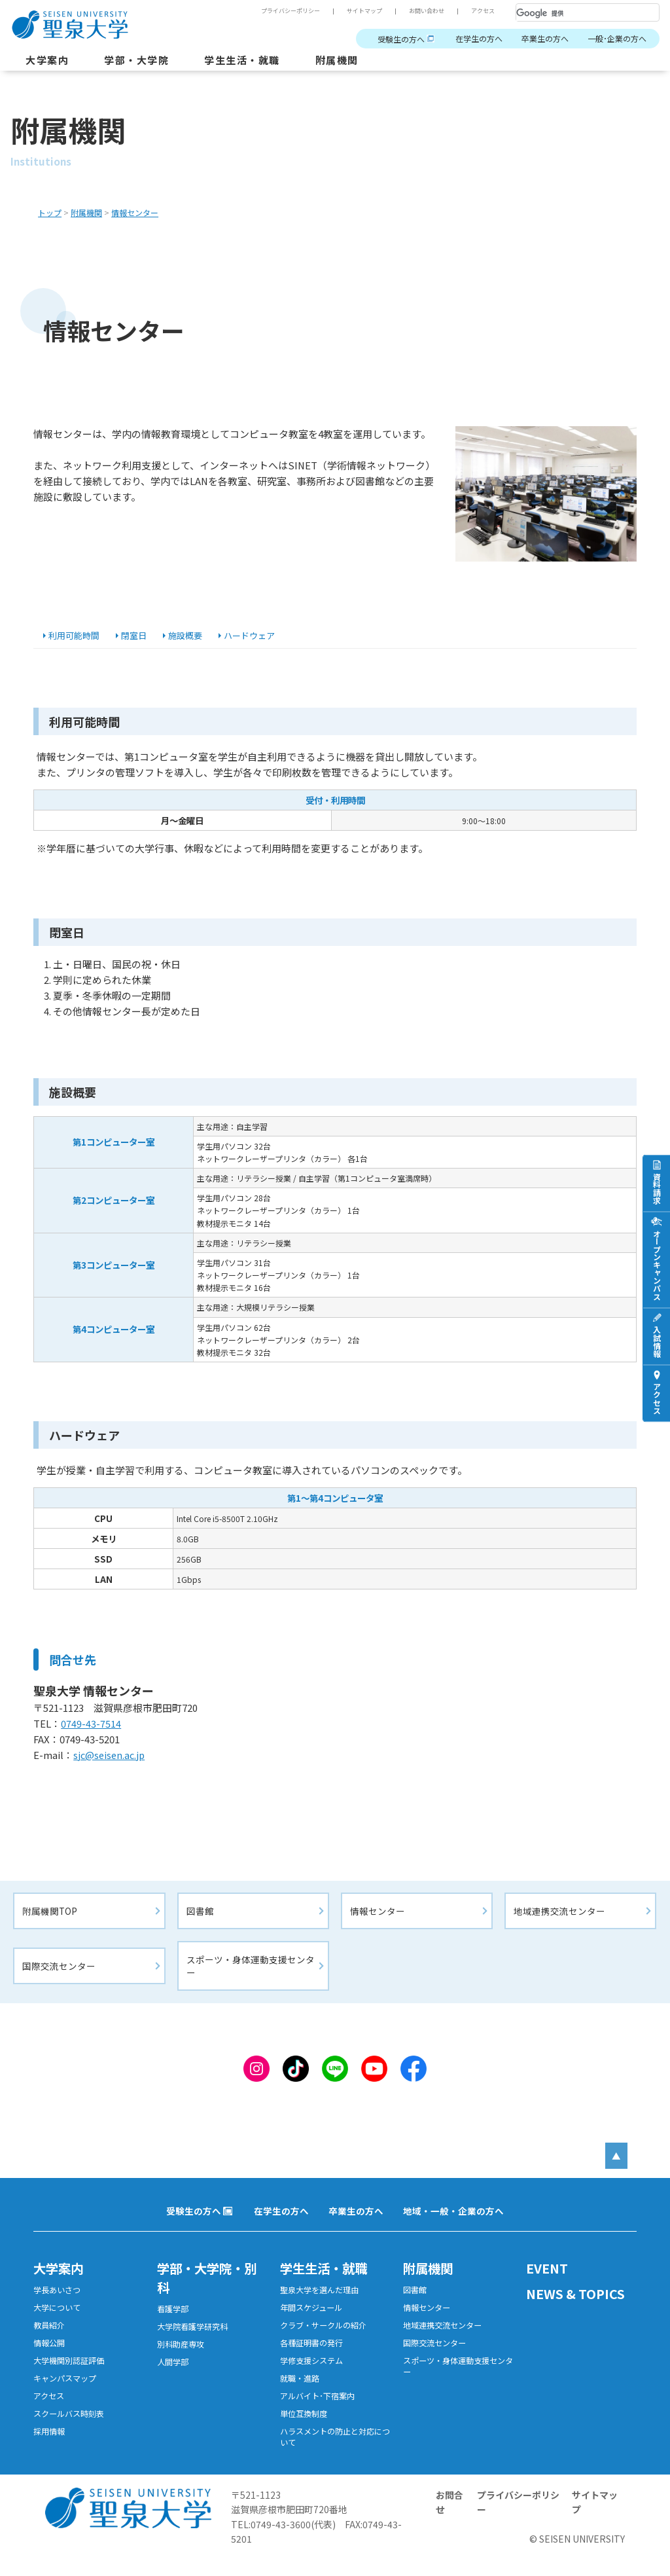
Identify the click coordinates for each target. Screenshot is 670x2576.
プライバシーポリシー (290, 11)
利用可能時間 (77, 635)
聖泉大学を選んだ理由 (319, 2300)
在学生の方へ (478, 39)
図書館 (201, 1919)
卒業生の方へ (545, 39)
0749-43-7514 (93, 1731)
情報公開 (49, 2355)
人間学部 (172, 2374)
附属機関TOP (49, 1919)
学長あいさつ (56, 2300)
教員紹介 (49, 2336)
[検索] (571, 13)
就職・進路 (299, 2391)
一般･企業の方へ (617, 39)
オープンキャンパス (656, 1264)
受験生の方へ (401, 39)
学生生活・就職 (242, 60)
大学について (56, 2318)
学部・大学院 (136, 60)
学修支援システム (311, 2373)
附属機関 (337, 60)
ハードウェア (261, 635)
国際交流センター (59, 1975)
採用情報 (49, 2446)
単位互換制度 (303, 2428)
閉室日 (140, 635)
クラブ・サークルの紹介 (323, 2336)
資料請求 (656, 1187)
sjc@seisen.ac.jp (114, 1763)
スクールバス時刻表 (68, 2428)
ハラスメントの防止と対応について (335, 2452)
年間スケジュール (311, 2318)
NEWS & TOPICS (576, 2303)
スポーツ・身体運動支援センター (250, 1974)
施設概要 (194, 635)
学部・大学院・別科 (209, 2287)
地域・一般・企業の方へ (453, 2221)
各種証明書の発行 (311, 2355)
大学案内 (47, 60)
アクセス (483, 11)
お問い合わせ (426, 11)
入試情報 (656, 1340)
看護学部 (172, 2319)
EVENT (547, 2277)
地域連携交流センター (559, 1919)
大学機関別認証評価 (68, 2373)
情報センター (377, 1919)
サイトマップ (364, 11)
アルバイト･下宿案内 (317, 2410)
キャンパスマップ (64, 2391)
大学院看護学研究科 (192, 2337)
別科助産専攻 (180, 2355)
